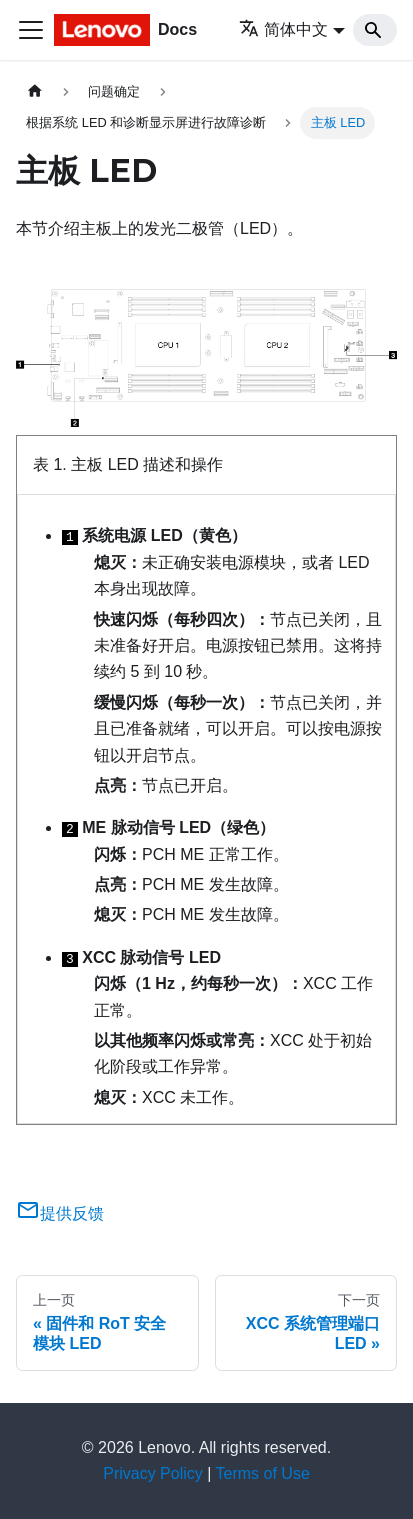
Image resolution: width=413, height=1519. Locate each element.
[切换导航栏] (31, 30)
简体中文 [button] (283, 29)
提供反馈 (60, 1213)
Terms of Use (263, 1473)
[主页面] (35, 91)
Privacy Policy (153, 1473)
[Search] (375, 30)
